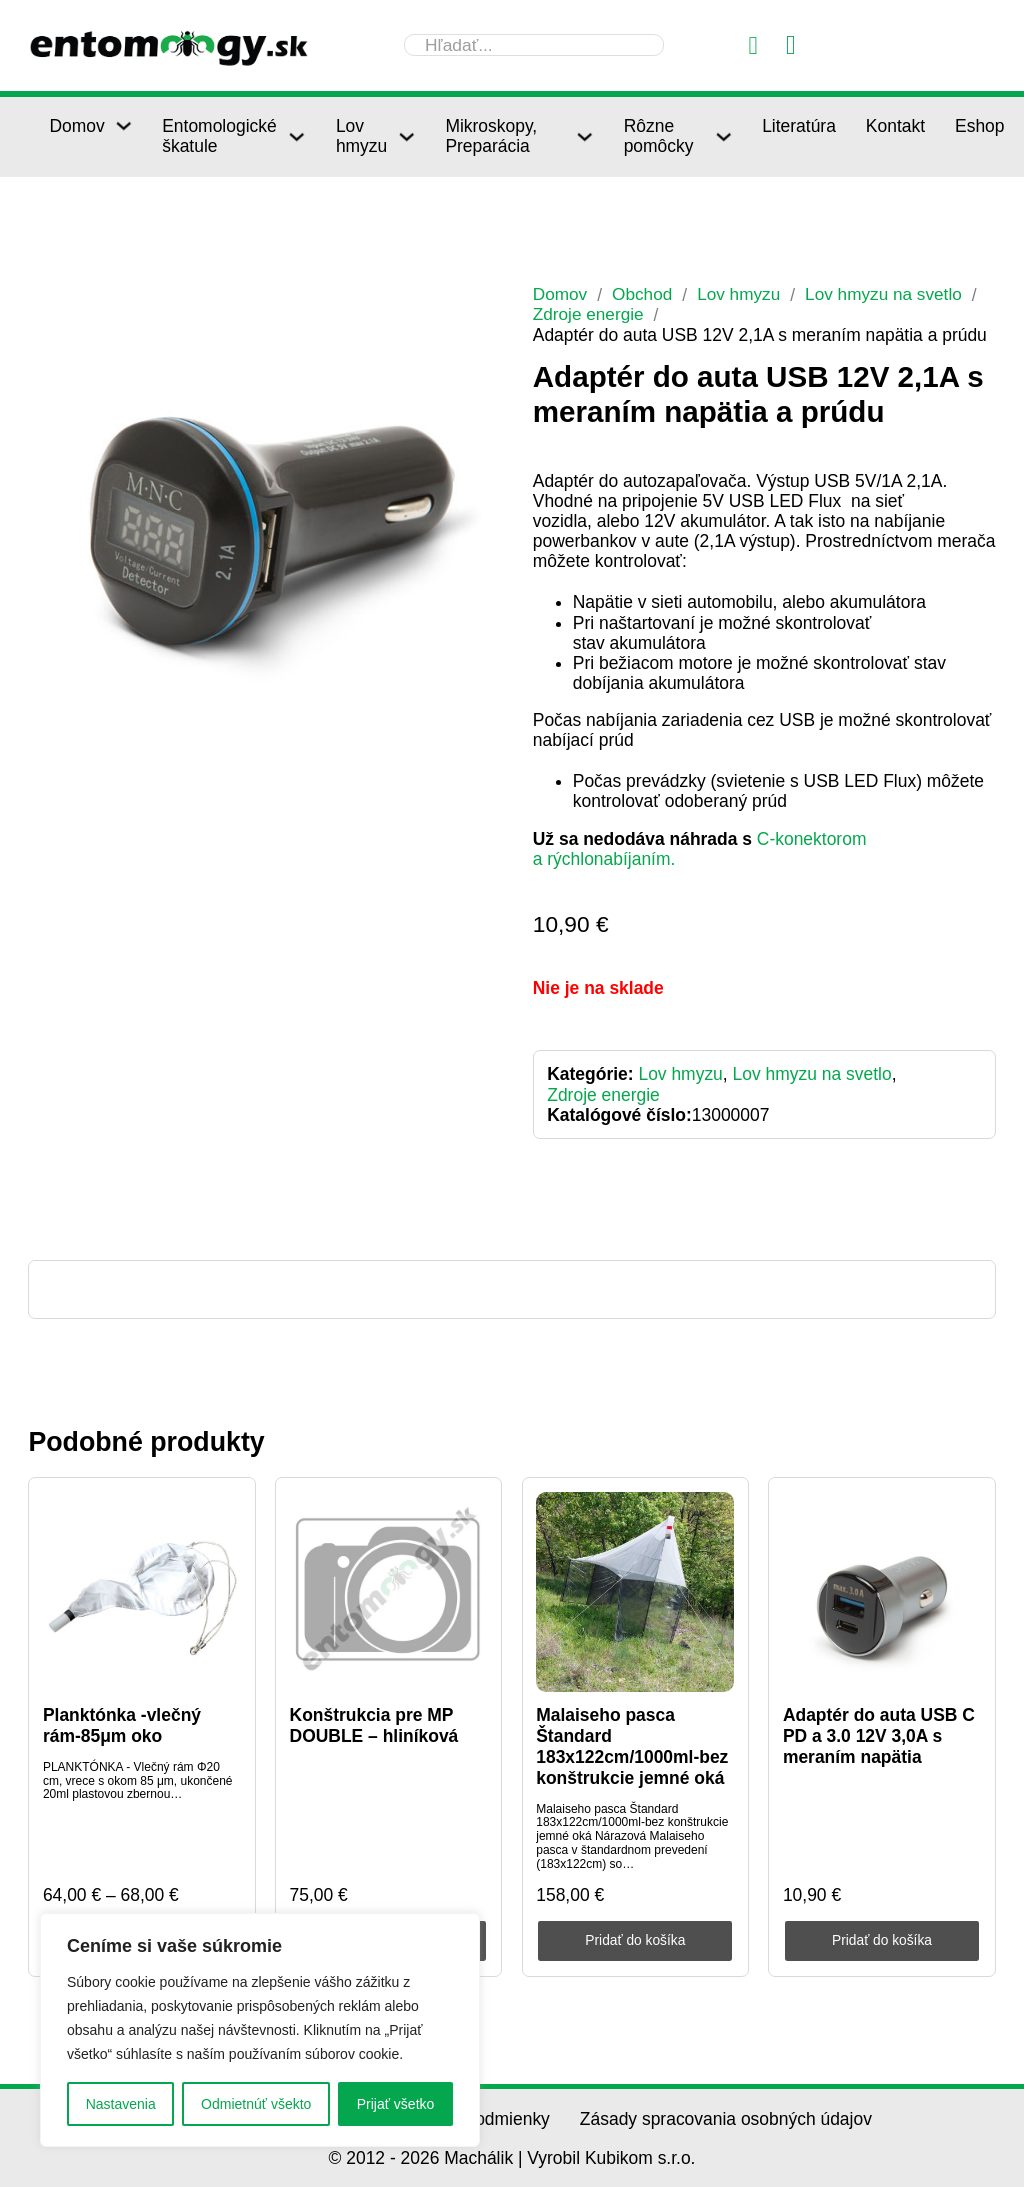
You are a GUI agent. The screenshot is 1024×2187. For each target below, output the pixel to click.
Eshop (980, 126)
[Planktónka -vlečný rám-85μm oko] (142, 1591)
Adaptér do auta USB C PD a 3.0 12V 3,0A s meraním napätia (879, 1736)
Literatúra (799, 126)
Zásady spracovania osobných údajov (726, 2118)
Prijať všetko (396, 2104)
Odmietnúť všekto (256, 2104)
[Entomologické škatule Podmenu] (296, 136)
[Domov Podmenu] (123, 125)
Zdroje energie (589, 314)
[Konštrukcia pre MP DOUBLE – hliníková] (389, 1591)
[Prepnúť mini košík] (791, 45)
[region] (260, 2030)
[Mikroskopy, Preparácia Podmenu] (584, 136)
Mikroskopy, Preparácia (491, 136)
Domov (76, 126)
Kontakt (895, 126)
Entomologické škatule (219, 136)
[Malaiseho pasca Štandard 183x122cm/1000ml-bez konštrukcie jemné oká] (635, 1591)
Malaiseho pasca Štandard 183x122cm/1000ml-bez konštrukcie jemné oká (632, 1746)
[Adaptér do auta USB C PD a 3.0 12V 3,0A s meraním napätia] (882, 1591)
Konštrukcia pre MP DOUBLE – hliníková (374, 1725)
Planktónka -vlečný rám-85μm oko (122, 1725)
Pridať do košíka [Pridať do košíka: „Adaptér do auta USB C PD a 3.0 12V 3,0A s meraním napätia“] (882, 1939)
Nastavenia (121, 2104)
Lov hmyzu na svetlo (887, 294)
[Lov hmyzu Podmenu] (406, 136)
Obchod (643, 294)
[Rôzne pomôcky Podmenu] (723, 136)
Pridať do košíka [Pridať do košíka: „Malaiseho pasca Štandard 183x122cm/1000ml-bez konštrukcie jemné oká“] (636, 1939)
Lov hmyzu (361, 136)
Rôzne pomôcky (659, 136)
